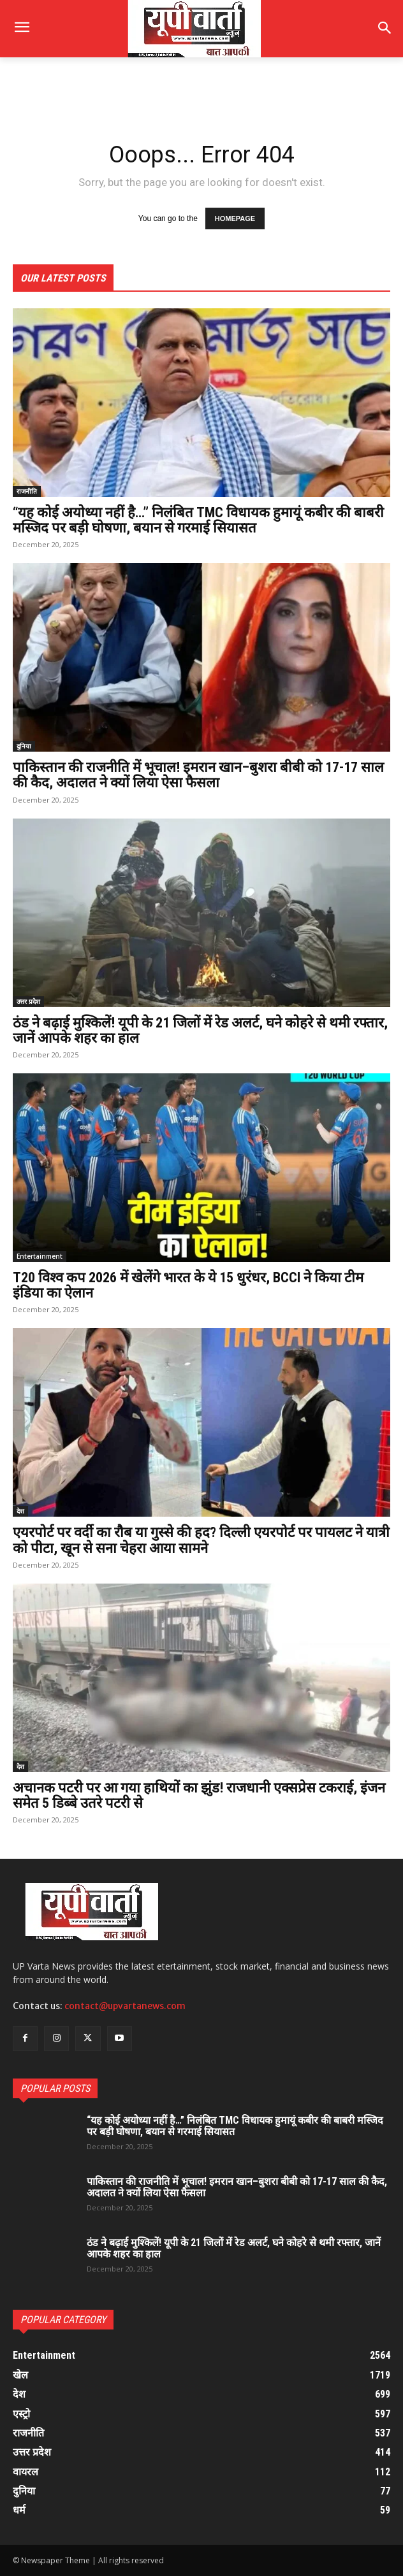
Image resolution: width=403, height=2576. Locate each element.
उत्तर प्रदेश (28, 1001)
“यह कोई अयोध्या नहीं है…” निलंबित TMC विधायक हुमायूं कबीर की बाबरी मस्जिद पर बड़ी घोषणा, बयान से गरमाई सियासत (198, 520)
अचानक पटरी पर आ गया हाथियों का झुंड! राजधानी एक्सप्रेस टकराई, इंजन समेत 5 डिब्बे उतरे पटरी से (199, 1795)
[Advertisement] (115, 94)
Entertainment (39, 1256)
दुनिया (24, 745)
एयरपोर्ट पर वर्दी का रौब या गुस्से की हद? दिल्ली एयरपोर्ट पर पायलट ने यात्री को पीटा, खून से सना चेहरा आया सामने (201, 1540)
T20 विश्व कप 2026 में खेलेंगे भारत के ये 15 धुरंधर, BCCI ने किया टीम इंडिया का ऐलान (188, 1285)
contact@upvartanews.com (125, 2006)
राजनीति (27, 491)
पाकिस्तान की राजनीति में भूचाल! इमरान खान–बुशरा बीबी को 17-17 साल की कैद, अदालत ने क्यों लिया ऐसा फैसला (198, 775)
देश (20, 1510)
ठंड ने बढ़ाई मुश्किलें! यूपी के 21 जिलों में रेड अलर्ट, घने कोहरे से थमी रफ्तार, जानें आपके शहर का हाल (200, 1030)
